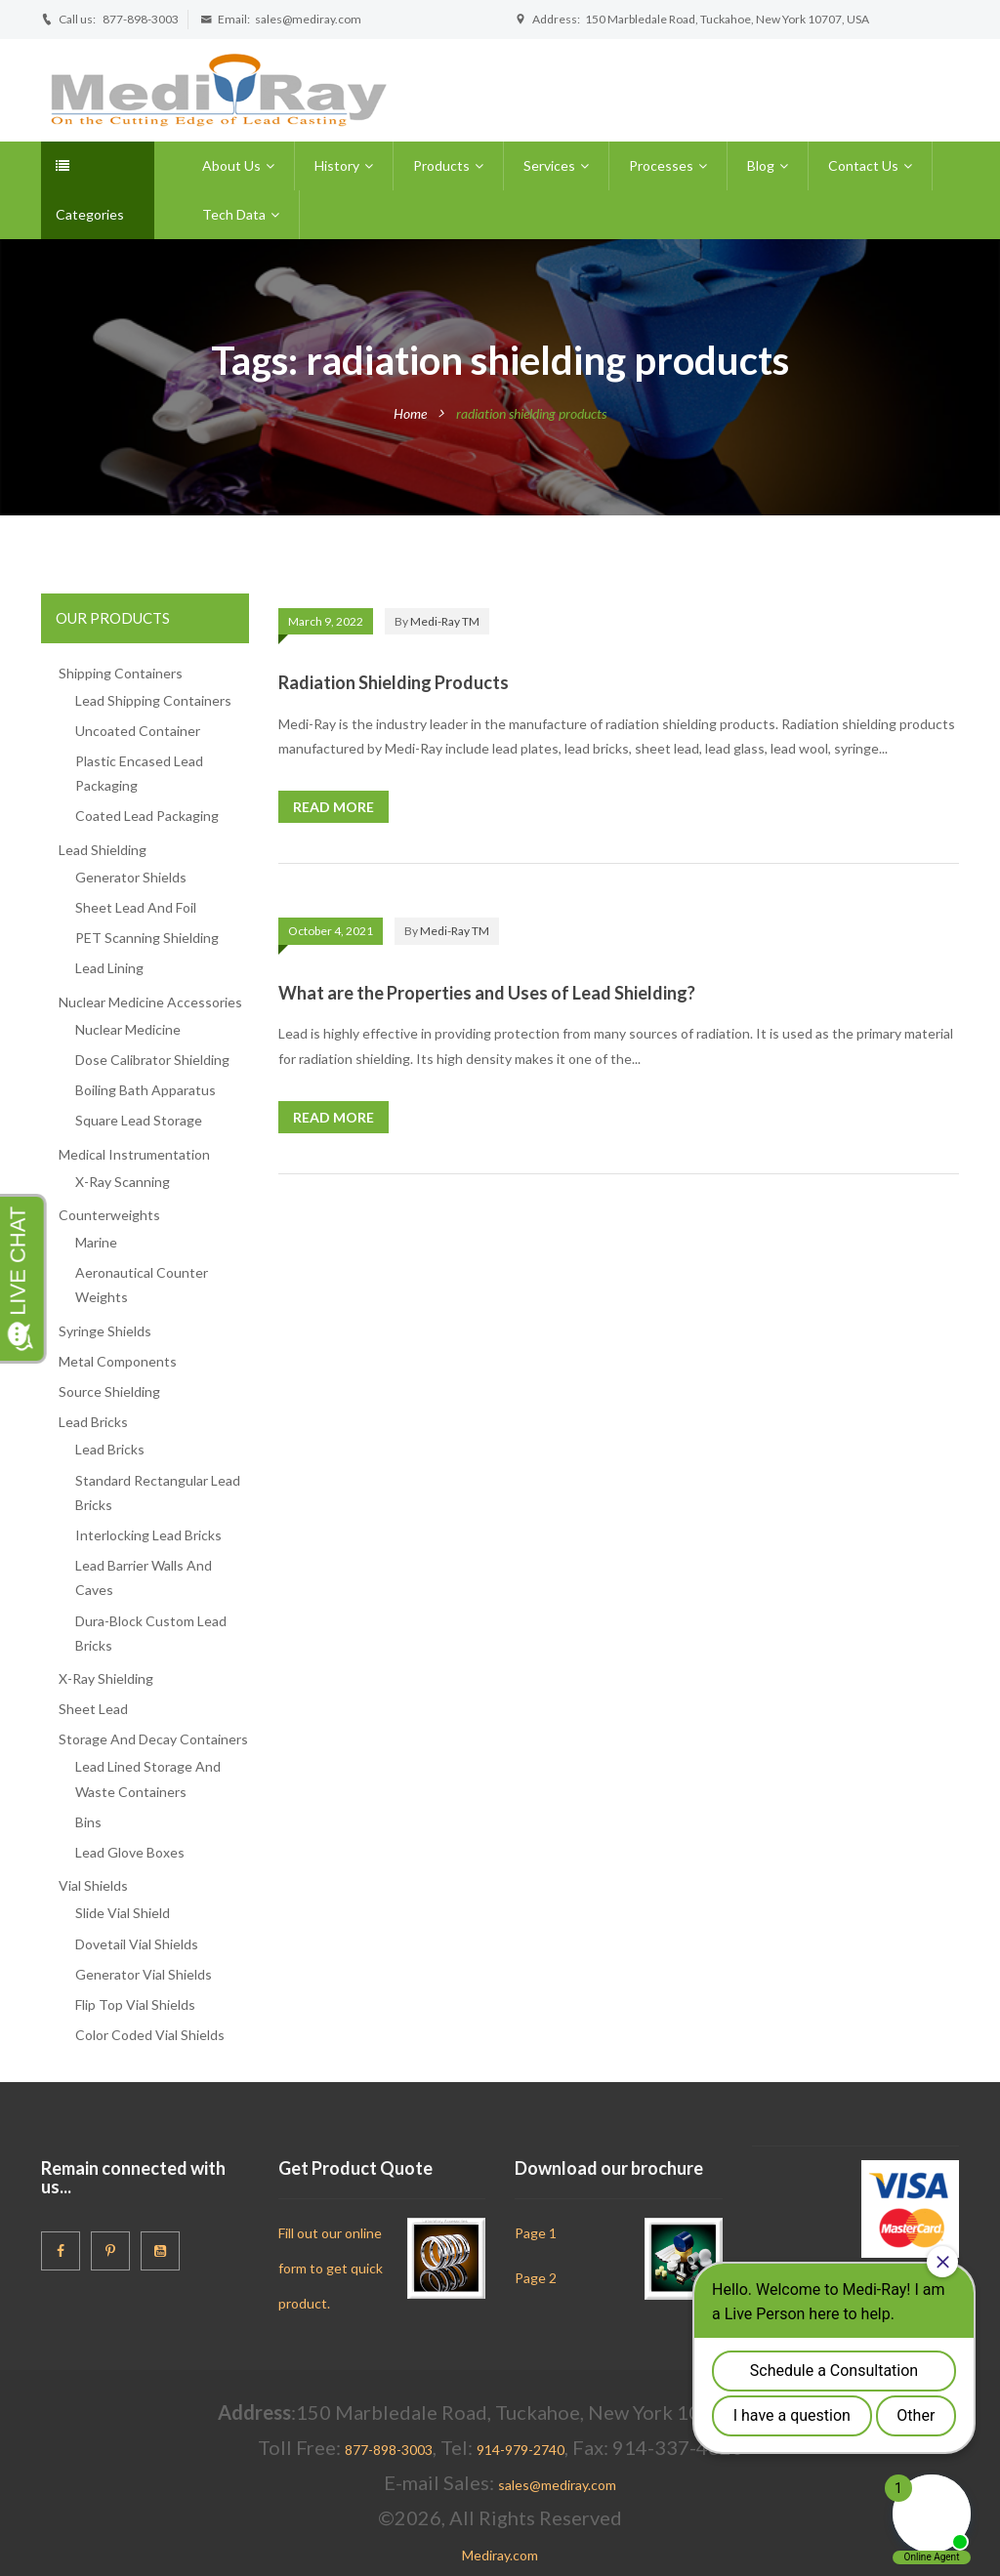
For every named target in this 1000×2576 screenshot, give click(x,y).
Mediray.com (500, 2555)
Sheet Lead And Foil (135, 907)
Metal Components (118, 1361)
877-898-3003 (141, 19)
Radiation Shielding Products (393, 682)
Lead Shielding (102, 849)
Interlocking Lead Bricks (148, 1535)
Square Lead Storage (138, 1120)
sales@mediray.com (308, 19)
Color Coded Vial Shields (150, 2034)
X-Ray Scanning (122, 1181)
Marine (96, 1242)
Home (410, 413)
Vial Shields (93, 1885)
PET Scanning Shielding (147, 937)
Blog (760, 165)
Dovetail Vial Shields (136, 1944)
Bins (88, 1822)
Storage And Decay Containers (153, 1739)
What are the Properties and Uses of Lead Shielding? (486, 992)
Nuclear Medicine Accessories (150, 1002)
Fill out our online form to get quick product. (330, 2268)
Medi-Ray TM (444, 621)
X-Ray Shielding (106, 1678)
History (336, 165)
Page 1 (536, 2233)
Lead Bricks (93, 1421)
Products (441, 165)
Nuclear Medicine (128, 1029)
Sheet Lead (93, 1708)
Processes (661, 165)
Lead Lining (109, 968)
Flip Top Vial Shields (135, 2004)
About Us (231, 165)
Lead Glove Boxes (130, 1852)
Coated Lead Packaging (147, 815)
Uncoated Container (137, 730)
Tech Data (234, 214)
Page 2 (536, 2277)
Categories (90, 191)
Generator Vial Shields (143, 1974)
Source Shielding (109, 1391)
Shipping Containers (121, 673)
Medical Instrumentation (134, 1154)
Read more (333, 806)
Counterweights (109, 1214)
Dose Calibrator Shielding (152, 1059)
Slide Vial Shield (122, 1912)
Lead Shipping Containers (153, 700)
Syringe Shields (105, 1331)
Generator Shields (131, 877)
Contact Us (863, 165)
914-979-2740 (520, 2449)
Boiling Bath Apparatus (145, 1090)
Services (549, 165)
